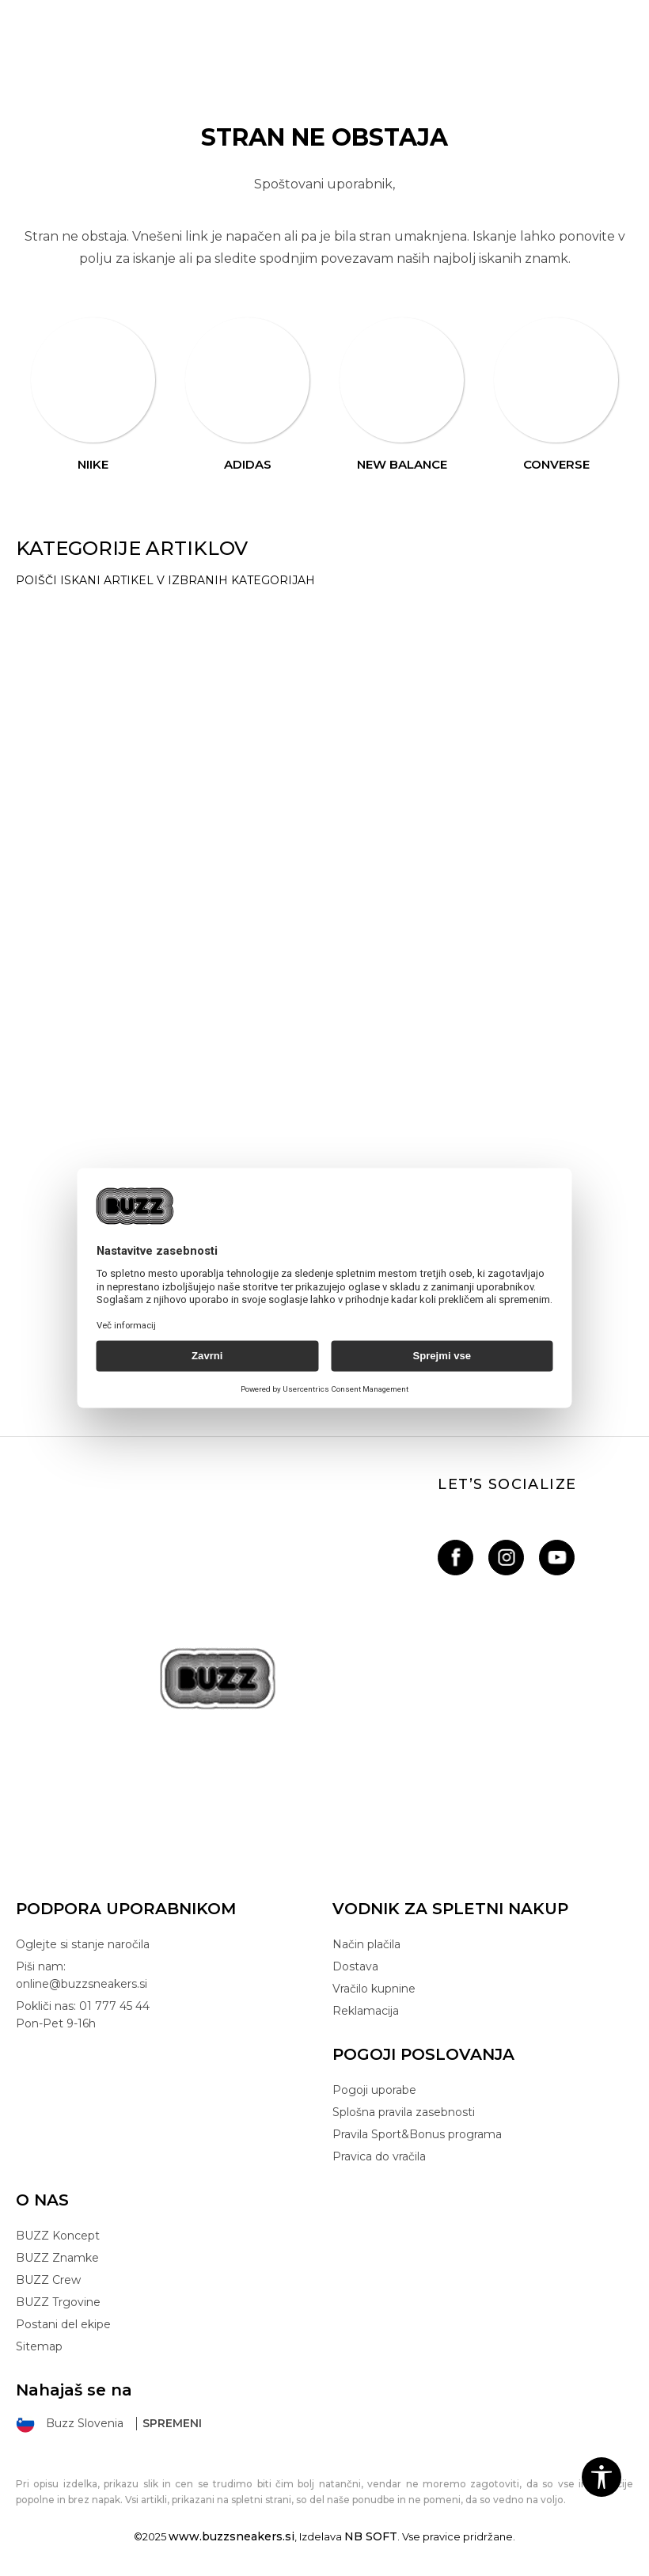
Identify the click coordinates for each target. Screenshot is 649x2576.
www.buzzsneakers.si (231, 2536)
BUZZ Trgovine (58, 2302)
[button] (601, 2477)
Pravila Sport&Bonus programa (417, 2134)
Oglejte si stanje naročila (83, 1944)
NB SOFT (370, 2536)
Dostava (355, 1966)
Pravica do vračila (379, 2156)
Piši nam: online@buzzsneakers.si (81, 1975)
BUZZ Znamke (57, 2258)
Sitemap (39, 2346)
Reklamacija (365, 2011)
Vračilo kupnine (374, 1988)
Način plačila (366, 1944)
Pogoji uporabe (374, 2090)
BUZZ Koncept (58, 2235)
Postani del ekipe (63, 2324)
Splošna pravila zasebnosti (403, 2112)
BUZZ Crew (48, 2280)
